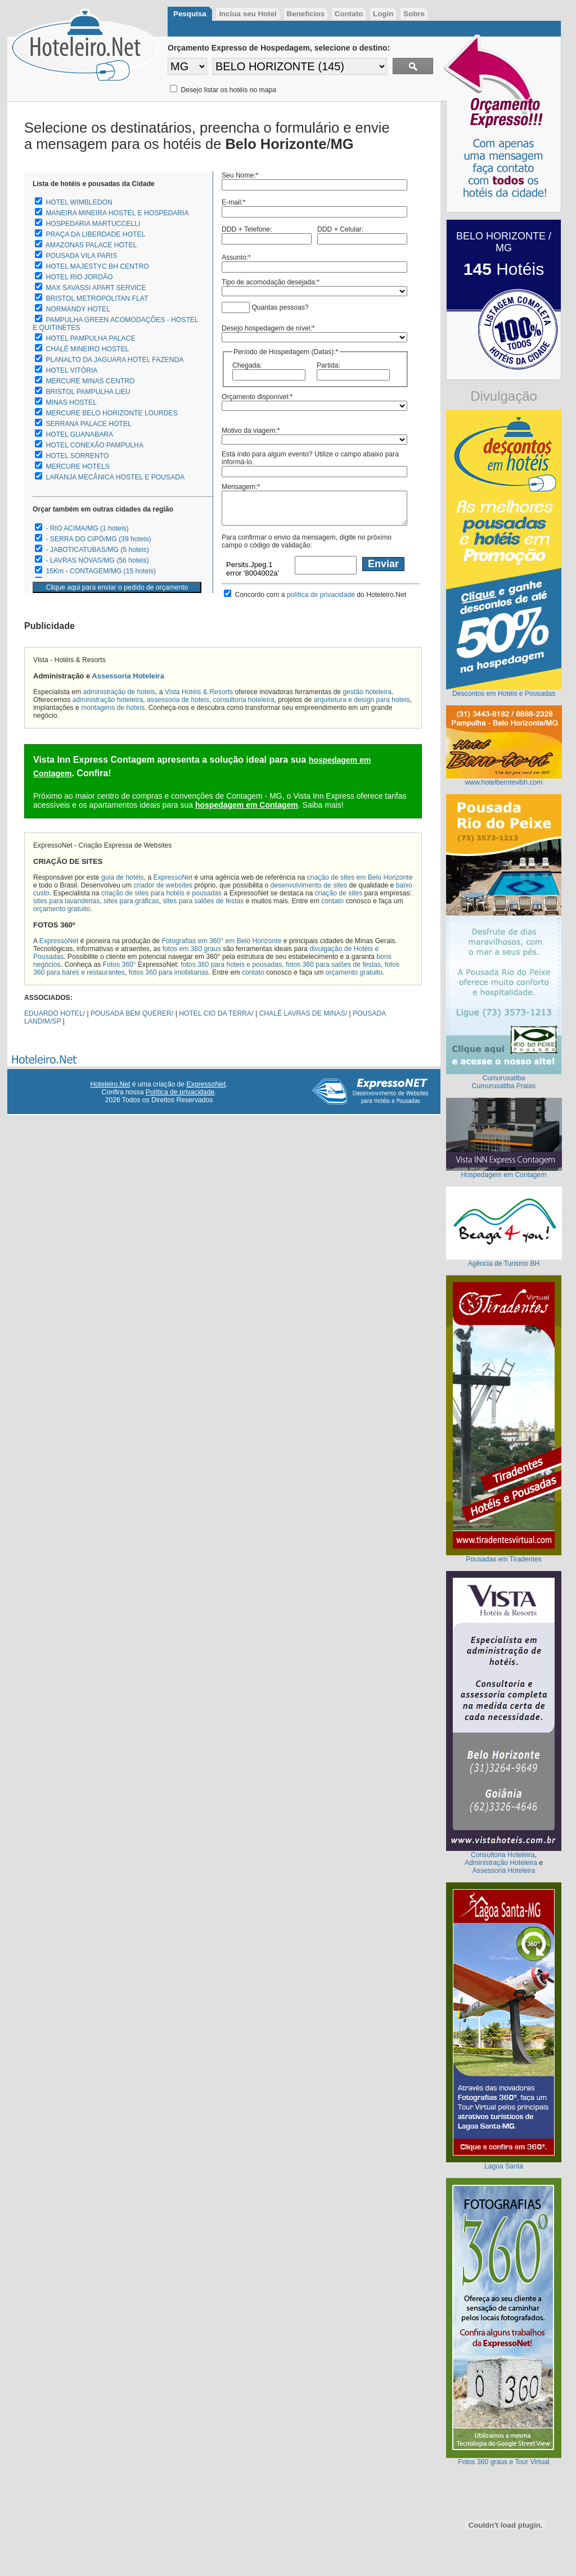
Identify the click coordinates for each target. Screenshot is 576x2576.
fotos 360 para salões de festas (333, 964)
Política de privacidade (180, 1092)
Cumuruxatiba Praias (504, 1086)
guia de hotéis (122, 877)
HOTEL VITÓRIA (71, 370)
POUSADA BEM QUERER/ (132, 1013)
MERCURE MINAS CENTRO (90, 381)
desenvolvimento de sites (309, 885)
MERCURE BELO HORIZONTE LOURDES (111, 413)
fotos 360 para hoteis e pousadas (231, 964)
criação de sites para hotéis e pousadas (161, 893)
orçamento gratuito (61, 909)
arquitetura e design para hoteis (362, 700)
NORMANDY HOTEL (78, 309)
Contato (349, 14)
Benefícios (306, 14)
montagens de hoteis (113, 708)
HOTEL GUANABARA (79, 434)
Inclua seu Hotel (247, 14)
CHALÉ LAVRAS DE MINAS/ (303, 1013)
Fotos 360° (119, 964)
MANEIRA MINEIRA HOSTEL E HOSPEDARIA (117, 213)
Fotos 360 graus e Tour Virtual (503, 2462)
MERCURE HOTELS (77, 466)
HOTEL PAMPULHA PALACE (90, 338)
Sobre (414, 14)
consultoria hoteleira (243, 700)
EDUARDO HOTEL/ (54, 1013)
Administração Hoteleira (501, 1863)
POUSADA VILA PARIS (81, 256)
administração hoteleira (108, 700)
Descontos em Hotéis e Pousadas (503, 694)
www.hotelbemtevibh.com (504, 782)
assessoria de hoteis (178, 700)
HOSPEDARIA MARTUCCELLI (93, 224)
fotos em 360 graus (192, 949)
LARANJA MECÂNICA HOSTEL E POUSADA (115, 477)
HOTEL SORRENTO (77, 456)
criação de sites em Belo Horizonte (360, 877)
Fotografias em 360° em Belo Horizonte (221, 941)
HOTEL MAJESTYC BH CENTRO (97, 266)
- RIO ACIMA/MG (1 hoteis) (87, 528)
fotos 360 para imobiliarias (169, 972)
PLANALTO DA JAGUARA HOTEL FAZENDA (114, 360)
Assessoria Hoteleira (128, 676)
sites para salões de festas (203, 901)
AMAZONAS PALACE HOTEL (91, 245)
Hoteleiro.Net (110, 1084)
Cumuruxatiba (504, 1078)
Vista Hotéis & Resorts (199, 692)
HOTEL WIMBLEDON (79, 202)
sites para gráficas (131, 901)
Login (383, 14)
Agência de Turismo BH (504, 1263)
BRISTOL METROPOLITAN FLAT (97, 298)
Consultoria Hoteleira (503, 1855)
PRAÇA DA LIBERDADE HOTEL (95, 234)
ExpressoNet (173, 877)
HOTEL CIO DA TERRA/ (216, 1013)
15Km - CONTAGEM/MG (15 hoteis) (101, 571)
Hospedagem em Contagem (503, 1175)
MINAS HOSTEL (71, 402)
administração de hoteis (119, 692)
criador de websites (162, 885)
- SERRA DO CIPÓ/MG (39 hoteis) (98, 539)
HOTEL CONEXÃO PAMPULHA (94, 445)
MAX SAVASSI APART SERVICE (96, 288)
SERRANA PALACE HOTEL (88, 424)
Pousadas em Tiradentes (503, 1559)
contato (332, 901)
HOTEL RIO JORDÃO (79, 277)
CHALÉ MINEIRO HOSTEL (87, 349)
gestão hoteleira (367, 692)
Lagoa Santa (503, 2166)
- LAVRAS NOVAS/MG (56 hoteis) (97, 560)
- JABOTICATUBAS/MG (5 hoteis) (97, 550)
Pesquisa (189, 14)
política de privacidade (321, 595)
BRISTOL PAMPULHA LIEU (88, 392)
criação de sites (338, 893)
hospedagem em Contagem (246, 804)
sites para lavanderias (66, 901)
